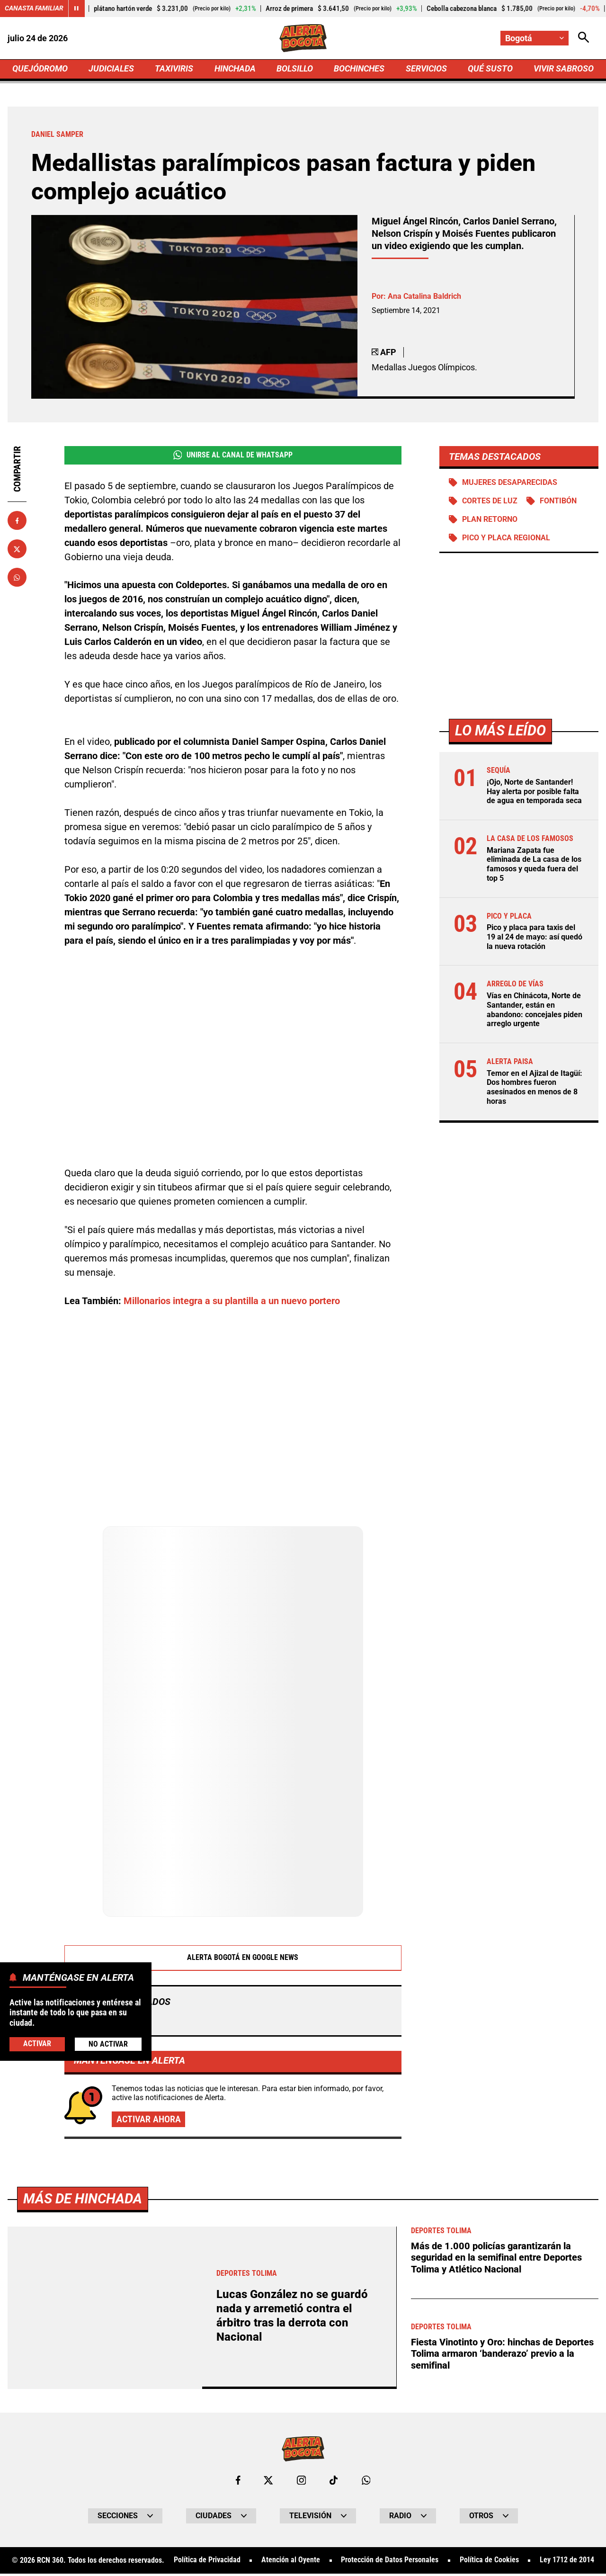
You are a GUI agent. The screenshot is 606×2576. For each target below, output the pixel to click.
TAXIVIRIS (174, 69)
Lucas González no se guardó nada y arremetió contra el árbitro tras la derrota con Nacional (294, 2318)
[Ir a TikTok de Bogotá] (334, 2482)
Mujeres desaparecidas (509, 483)
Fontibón (558, 502)
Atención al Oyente (290, 2563)
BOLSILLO (294, 69)
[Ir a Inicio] (303, 38)
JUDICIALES (111, 69)
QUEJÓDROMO (40, 69)
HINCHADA (235, 69)
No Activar (108, 2043)
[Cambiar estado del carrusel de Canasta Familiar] (76, 8)
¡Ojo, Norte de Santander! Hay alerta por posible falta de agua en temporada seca (534, 792)
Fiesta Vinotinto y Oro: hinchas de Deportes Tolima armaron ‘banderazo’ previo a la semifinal (502, 2355)
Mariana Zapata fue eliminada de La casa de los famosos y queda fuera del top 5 (534, 865)
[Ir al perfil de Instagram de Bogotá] (301, 2482)
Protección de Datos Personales (389, 2563)
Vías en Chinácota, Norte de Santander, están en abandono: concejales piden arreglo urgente (534, 1009)
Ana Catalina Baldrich (424, 297)
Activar (37, 2043)
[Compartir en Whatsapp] (17, 578)
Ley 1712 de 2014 (567, 2563)
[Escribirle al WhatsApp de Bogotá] (366, 2482)
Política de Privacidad (206, 2563)
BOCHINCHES (359, 69)
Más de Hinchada (85, 2200)
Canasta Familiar (34, 8)
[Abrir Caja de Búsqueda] (583, 38)
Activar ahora (148, 2121)
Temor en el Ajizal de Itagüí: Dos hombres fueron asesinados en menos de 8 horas (534, 1086)
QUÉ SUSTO (490, 69)
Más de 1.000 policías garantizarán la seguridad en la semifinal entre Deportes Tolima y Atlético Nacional (496, 2260)
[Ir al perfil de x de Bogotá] (268, 2482)
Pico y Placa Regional (506, 539)
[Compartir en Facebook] (17, 521)
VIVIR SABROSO (564, 69)
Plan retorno (489, 521)
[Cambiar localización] (534, 38)
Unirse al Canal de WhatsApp (233, 456)
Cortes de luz (489, 502)
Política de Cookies (489, 2563)
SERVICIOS (425, 69)
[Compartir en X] (17, 549)
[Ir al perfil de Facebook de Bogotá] (237, 2482)
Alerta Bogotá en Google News (233, 1959)
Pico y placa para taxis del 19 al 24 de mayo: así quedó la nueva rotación (534, 937)
